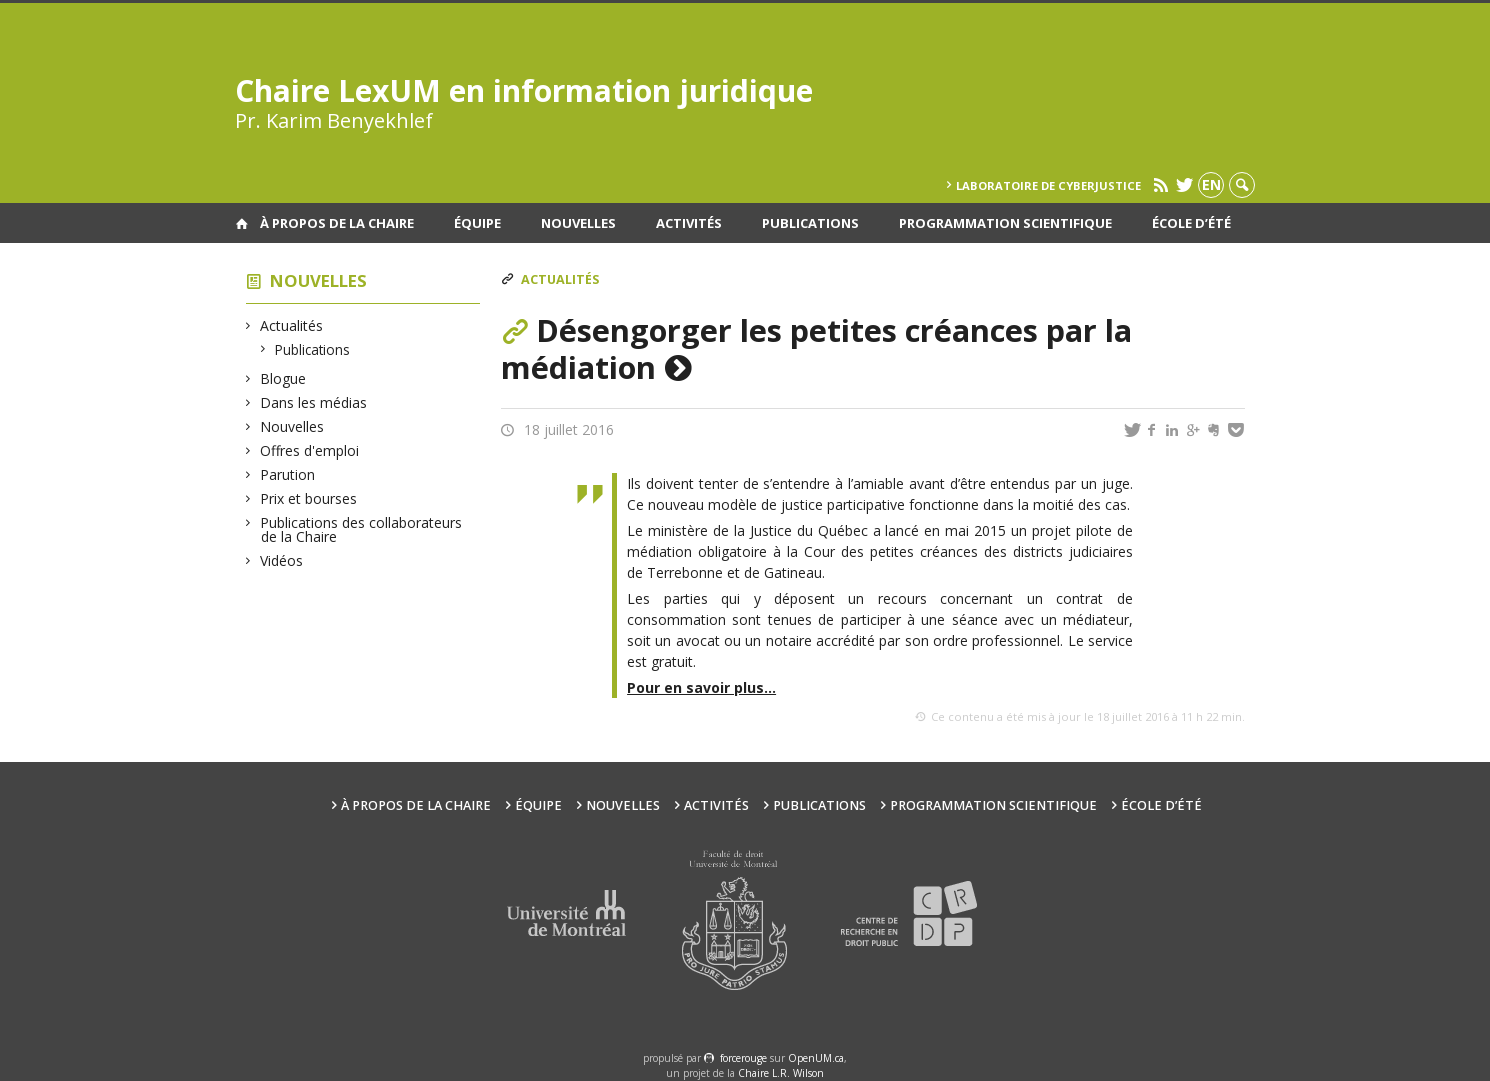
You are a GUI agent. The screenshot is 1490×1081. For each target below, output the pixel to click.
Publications (810, 223)
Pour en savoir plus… (701, 687)
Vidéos (282, 560)
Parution (288, 474)
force (743, 1058)
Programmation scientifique (1005, 223)
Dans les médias (314, 402)
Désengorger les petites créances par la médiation (817, 348)
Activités (689, 223)
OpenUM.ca (816, 1058)
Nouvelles (578, 223)
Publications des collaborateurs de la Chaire (361, 529)
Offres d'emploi (310, 450)
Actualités (292, 325)
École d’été (1191, 223)
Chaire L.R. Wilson (781, 1073)
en (1211, 184)
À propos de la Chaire (337, 223)
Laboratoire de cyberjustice (1048, 185)
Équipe (477, 223)
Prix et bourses (309, 498)
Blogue (283, 378)
